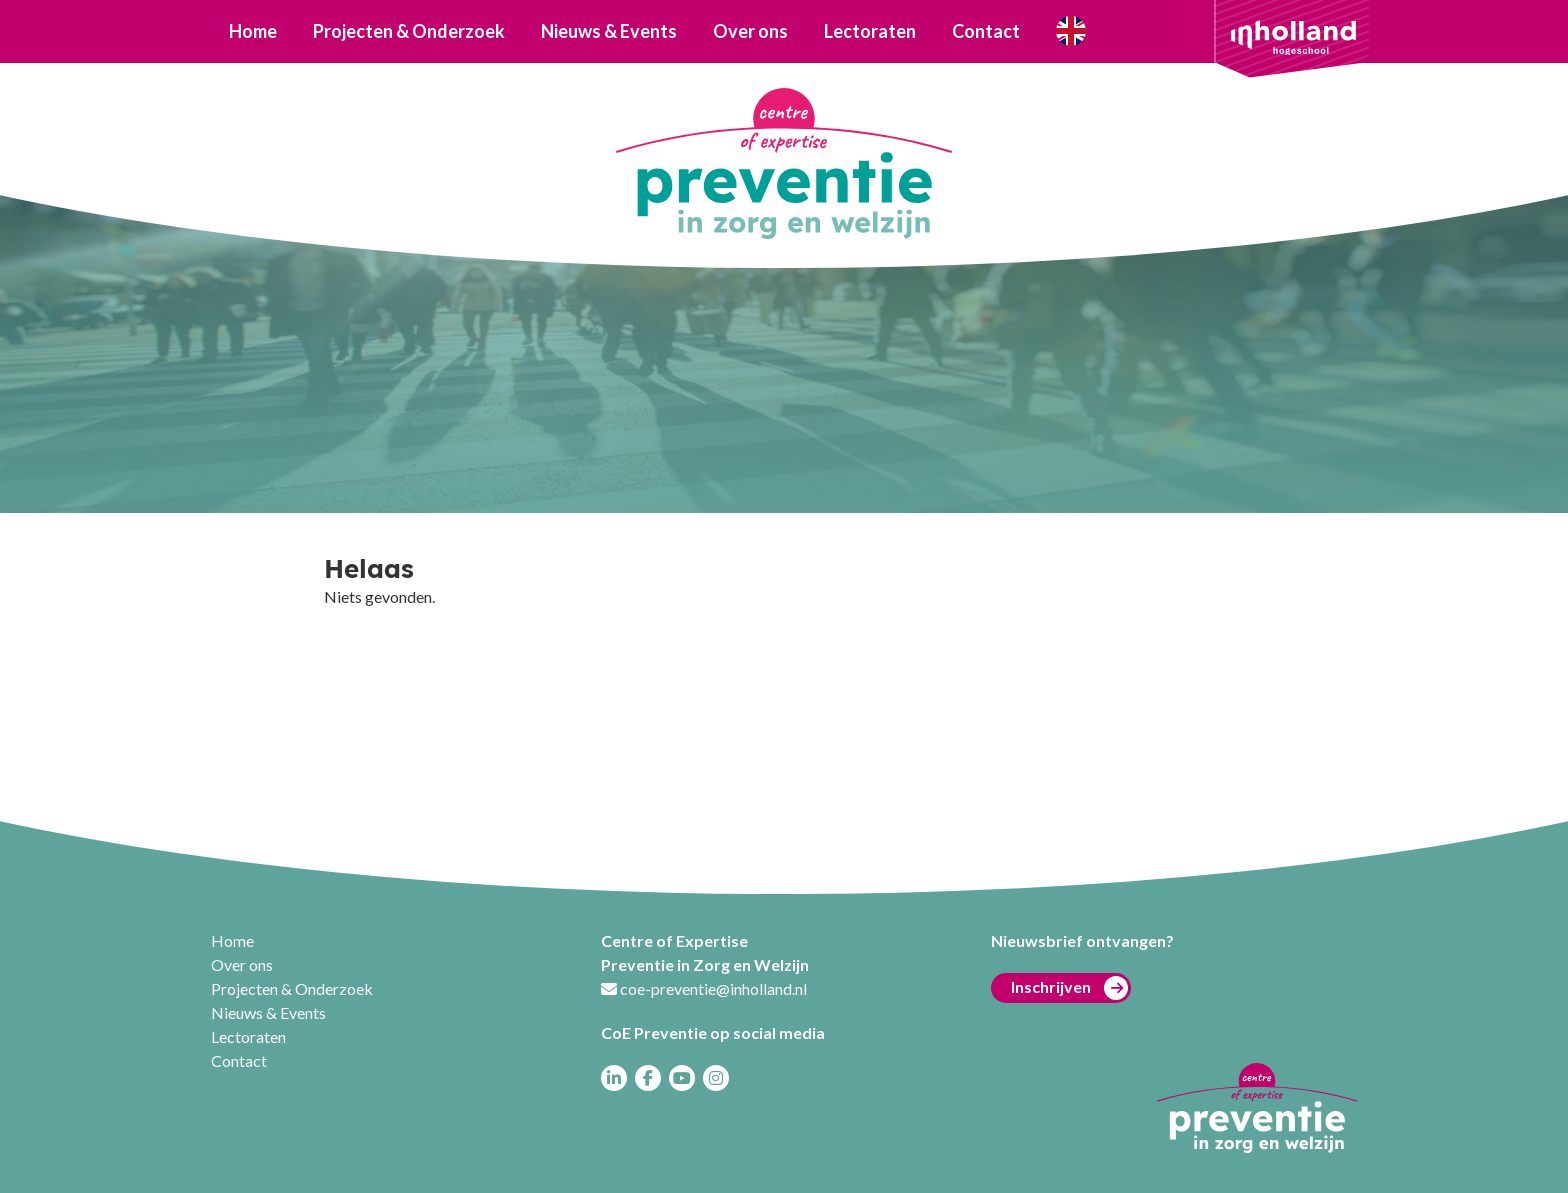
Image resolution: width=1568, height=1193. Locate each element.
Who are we (1070, 31)
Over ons (750, 31)
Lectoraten (870, 31)
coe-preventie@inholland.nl (713, 988)
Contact (986, 31)
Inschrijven (1069, 988)
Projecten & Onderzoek (409, 31)
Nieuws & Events (609, 31)
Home (253, 31)
